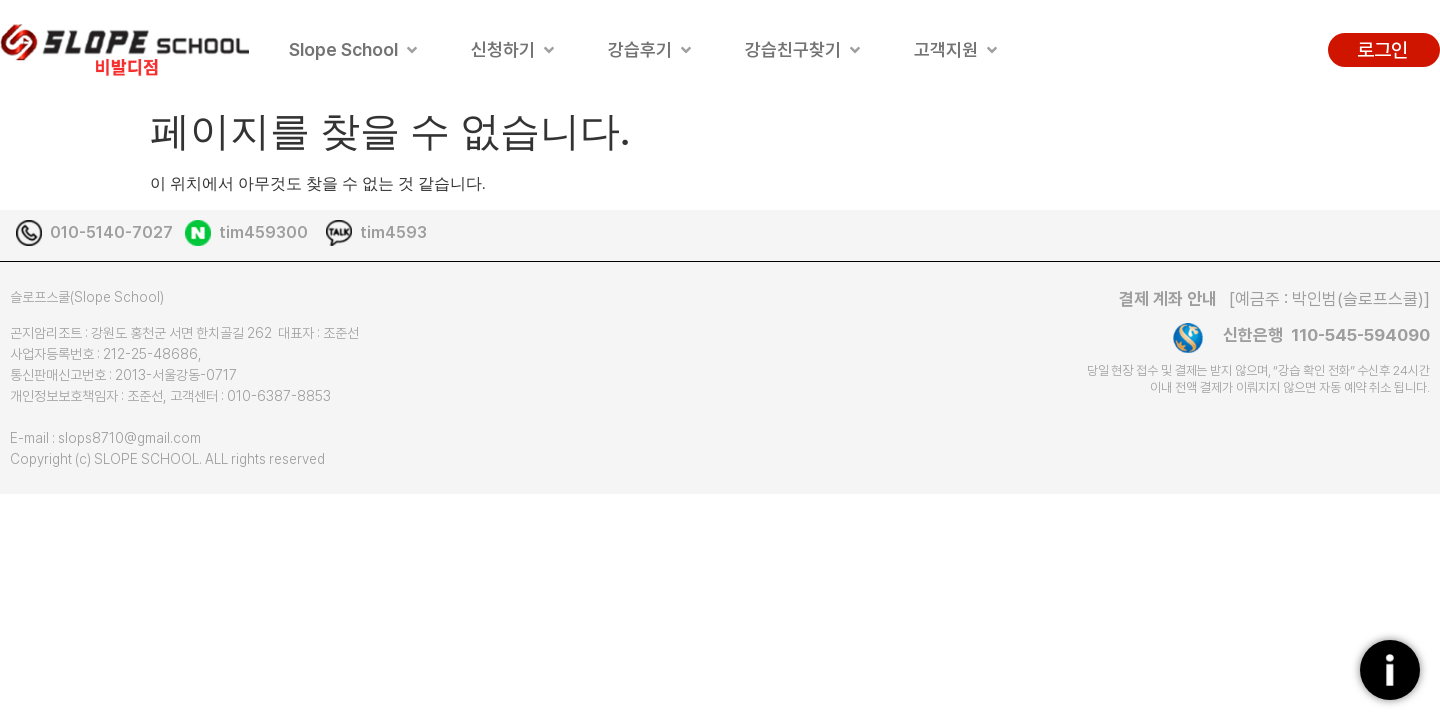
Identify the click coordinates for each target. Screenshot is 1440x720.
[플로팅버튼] (1390, 670)
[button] (355, 49)
